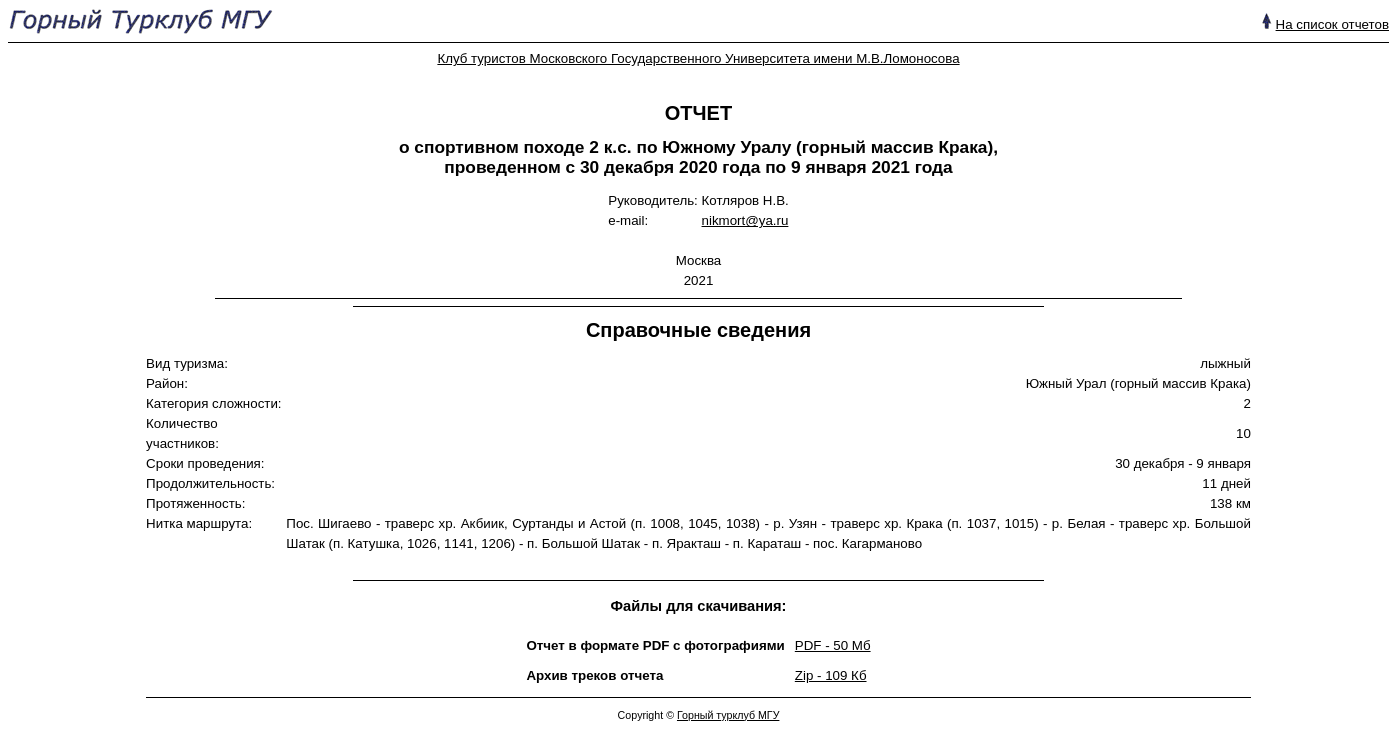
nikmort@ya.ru (745, 220)
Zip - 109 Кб (831, 675)
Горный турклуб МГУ (728, 715)
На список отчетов (1332, 24)
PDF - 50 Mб (833, 645)
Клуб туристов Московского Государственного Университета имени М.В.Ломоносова (698, 58)
